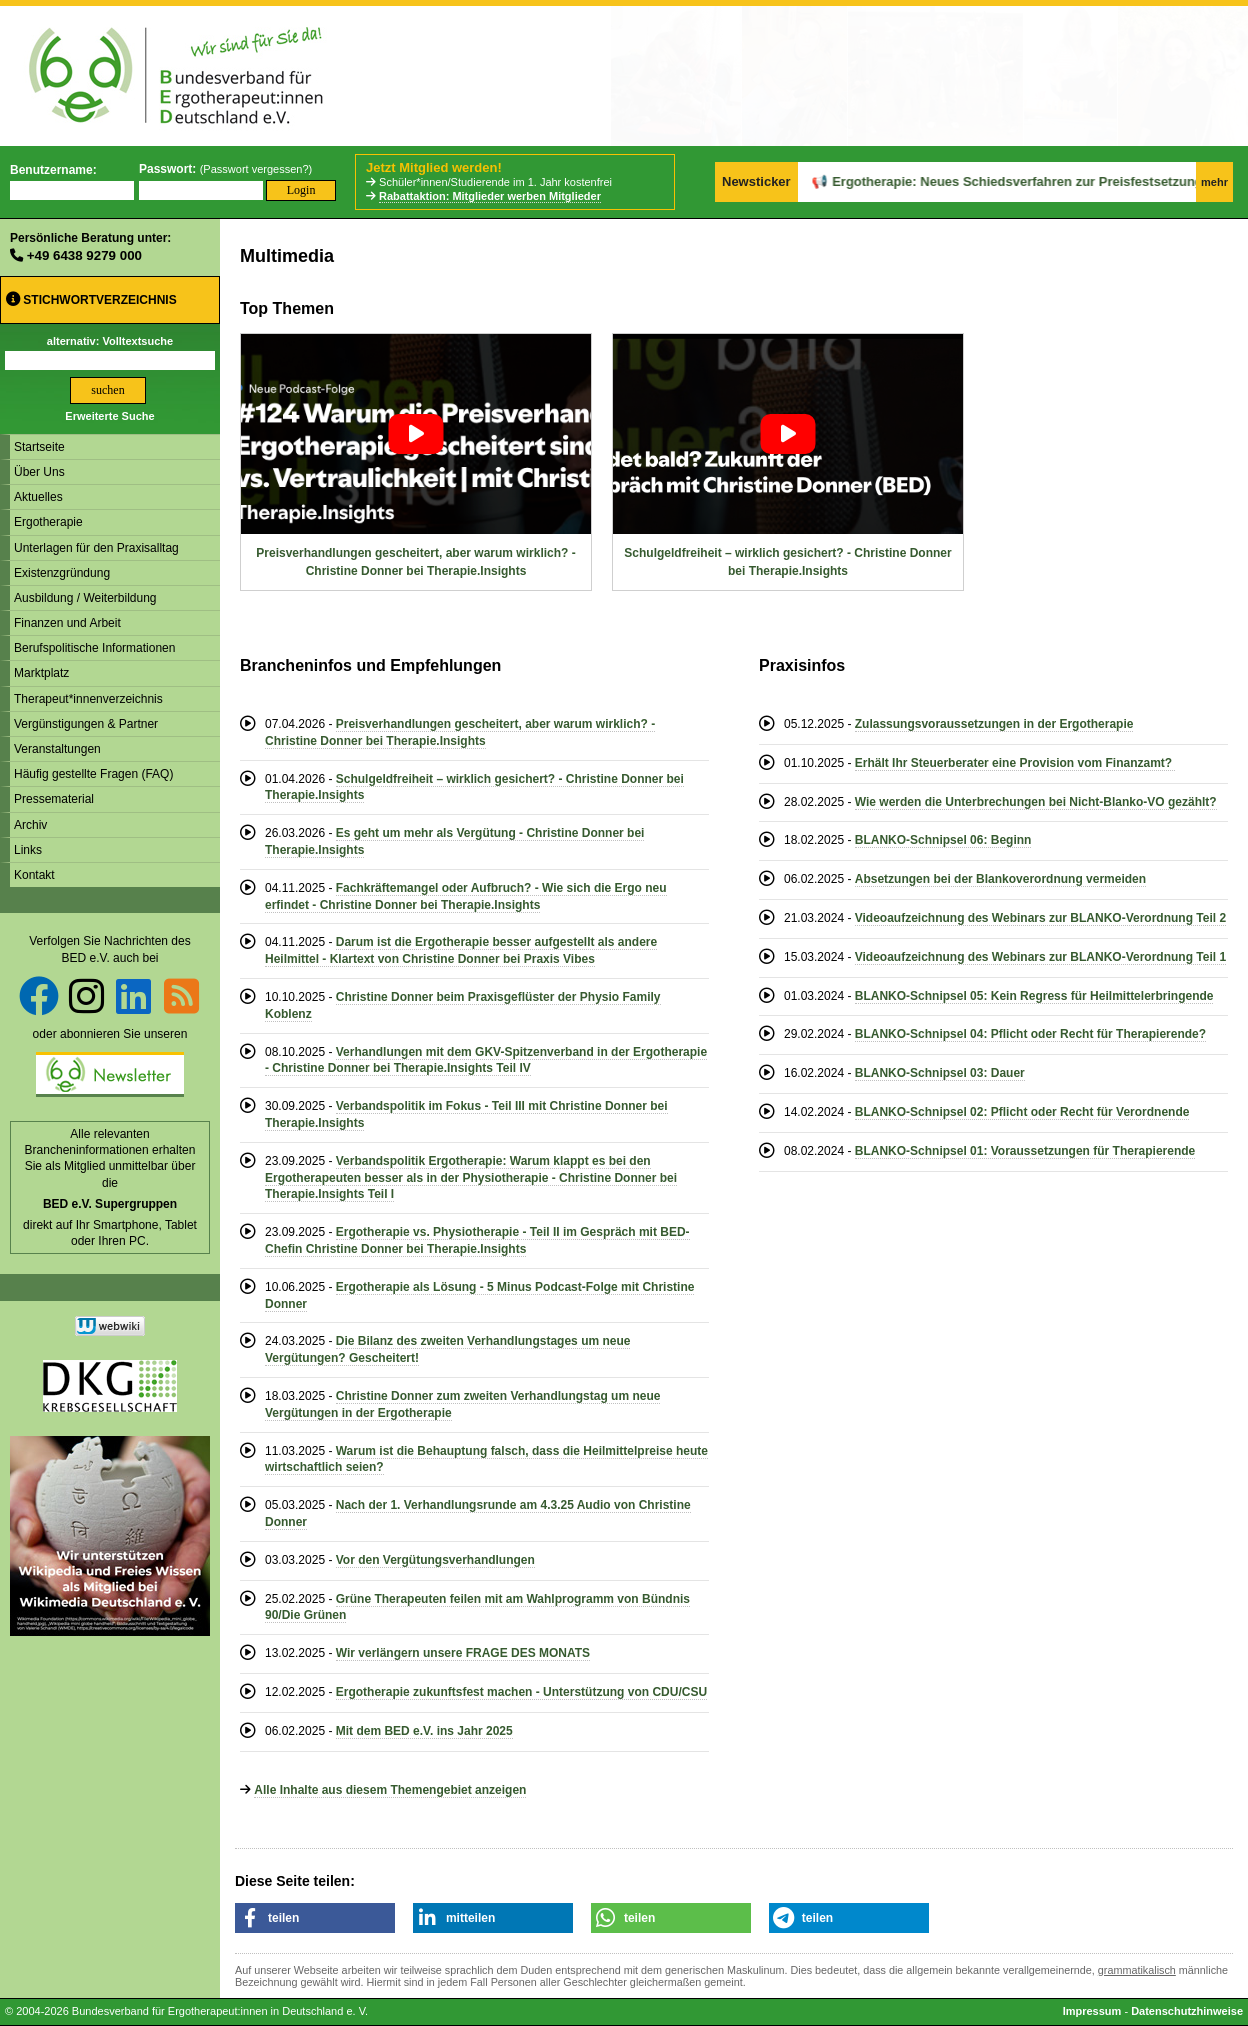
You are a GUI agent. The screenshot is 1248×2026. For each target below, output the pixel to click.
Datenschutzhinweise (1187, 2011)
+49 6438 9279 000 (84, 255)
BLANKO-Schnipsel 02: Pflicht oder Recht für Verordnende (1022, 1112)
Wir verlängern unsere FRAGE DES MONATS (463, 1653)
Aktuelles (38, 497)
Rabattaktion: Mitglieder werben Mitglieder (490, 196)
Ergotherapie (48, 522)
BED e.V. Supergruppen (110, 1204)
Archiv (30, 825)
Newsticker (756, 181)
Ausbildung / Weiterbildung (85, 598)
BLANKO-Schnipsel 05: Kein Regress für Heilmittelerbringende (1034, 996)
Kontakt (34, 875)
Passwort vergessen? (255, 169)
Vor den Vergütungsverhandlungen (435, 1560)
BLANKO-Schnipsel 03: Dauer (940, 1073)
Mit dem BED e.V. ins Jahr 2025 (424, 1731)
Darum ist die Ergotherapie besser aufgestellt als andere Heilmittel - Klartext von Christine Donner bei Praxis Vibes (461, 950)
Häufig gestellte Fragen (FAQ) (93, 774)
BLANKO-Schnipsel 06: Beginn (943, 840)
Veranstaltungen (57, 749)
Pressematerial (54, 799)
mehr (1214, 182)
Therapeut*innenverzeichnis (88, 699)
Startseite (39, 447)
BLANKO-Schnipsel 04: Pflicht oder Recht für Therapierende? (1030, 1034)
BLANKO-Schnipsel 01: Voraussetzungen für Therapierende (1025, 1151)
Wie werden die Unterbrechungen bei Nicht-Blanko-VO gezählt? (1036, 802)
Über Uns (39, 472)
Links (28, 850)
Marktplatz (41, 673)
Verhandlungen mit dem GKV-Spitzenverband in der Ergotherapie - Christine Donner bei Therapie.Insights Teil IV (486, 1060)
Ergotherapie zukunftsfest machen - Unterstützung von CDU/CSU (521, 1692)
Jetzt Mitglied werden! (434, 167)
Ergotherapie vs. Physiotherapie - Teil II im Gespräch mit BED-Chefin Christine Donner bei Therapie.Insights (477, 1240)
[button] (315, 1918)
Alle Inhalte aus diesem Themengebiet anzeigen (390, 1790)
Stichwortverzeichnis (91, 299)
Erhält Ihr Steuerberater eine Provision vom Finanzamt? (1015, 763)
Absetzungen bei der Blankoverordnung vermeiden (1000, 879)
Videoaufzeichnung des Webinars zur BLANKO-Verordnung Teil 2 (1040, 918)
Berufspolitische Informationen (94, 648)
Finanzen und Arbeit (67, 623)
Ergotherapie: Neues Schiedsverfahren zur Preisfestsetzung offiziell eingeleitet (991, 181)
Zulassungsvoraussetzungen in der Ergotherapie (994, 724)
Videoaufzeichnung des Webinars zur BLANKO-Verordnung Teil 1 (1040, 957)
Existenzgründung (62, 573)
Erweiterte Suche (109, 416)
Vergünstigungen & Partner (86, 724)
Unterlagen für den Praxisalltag (96, 548)
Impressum (1092, 2011)
